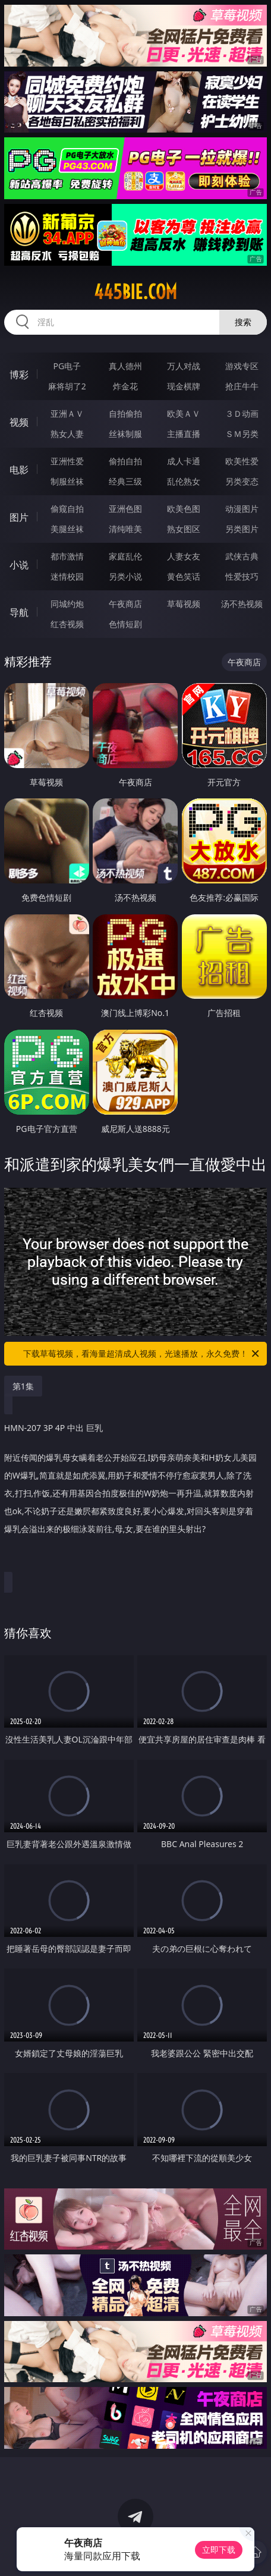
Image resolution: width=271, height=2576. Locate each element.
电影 (19, 469)
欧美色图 (183, 508)
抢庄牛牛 (242, 386)
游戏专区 (242, 366)
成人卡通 (183, 461)
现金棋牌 (183, 386)
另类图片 (242, 528)
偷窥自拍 (67, 508)
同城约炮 (67, 603)
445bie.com (135, 292)
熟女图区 (183, 528)
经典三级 (125, 481)
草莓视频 (183, 603)
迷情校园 (67, 576)
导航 (19, 612)
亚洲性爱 (67, 461)
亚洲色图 (125, 508)
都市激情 (67, 556)
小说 (19, 564)
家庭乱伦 (125, 556)
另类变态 (242, 481)
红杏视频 (67, 624)
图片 (19, 517)
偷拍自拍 (125, 461)
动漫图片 (242, 508)
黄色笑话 (183, 576)
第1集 (23, 1386)
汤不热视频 (242, 603)
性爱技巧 (242, 576)
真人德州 (125, 366)
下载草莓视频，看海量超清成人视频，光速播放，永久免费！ (142, 1354)
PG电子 (67, 366)
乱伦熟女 (183, 481)
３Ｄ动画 (242, 413)
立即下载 (218, 2549)
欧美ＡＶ (183, 413)
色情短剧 (125, 624)
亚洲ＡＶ (67, 413)
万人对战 (183, 366)
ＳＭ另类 (242, 433)
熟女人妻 (67, 433)
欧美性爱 (242, 461)
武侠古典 (242, 556)
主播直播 (183, 433)
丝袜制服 (125, 433)
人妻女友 (183, 556)
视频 (19, 422)
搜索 (243, 322)
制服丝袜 (67, 481)
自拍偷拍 (125, 413)
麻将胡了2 (67, 386)
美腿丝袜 (67, 528)
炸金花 (125, 386)
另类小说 (125, 576)
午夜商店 (125, 603)
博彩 (19, 374)
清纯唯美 (125, 528)
